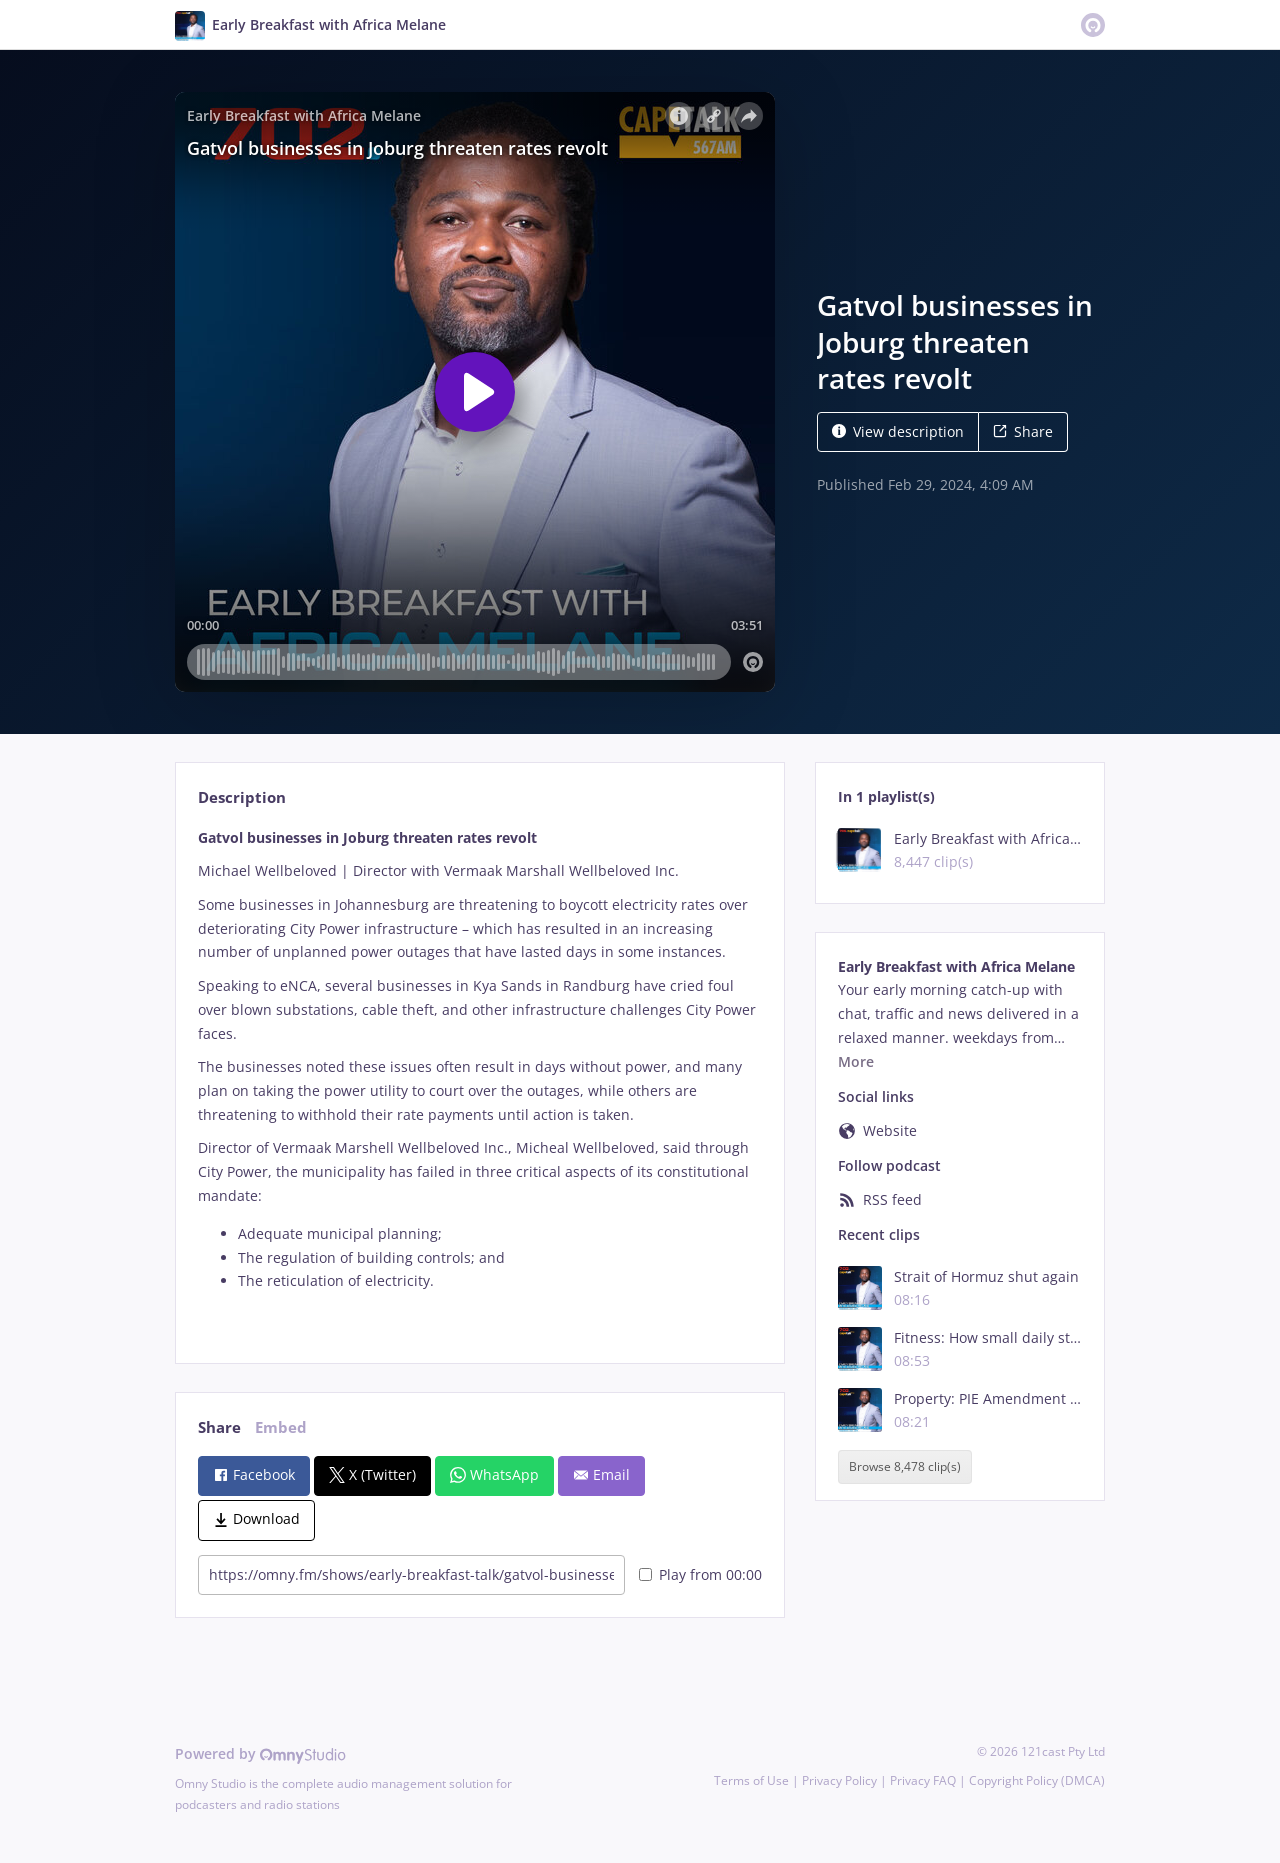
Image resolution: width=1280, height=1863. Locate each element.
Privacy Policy (839, 1780)
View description (898, 431)
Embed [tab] (281, 1427)
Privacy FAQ (923, 1780)
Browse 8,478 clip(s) (905, 1466)
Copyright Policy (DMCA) (1037, 1780)
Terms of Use (751, 1780)
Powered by (260, 1753)
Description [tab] (242, 797)
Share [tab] (219, 1427)
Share (1023, 431)
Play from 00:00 (700, 1574)
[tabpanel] (479, 1078)
